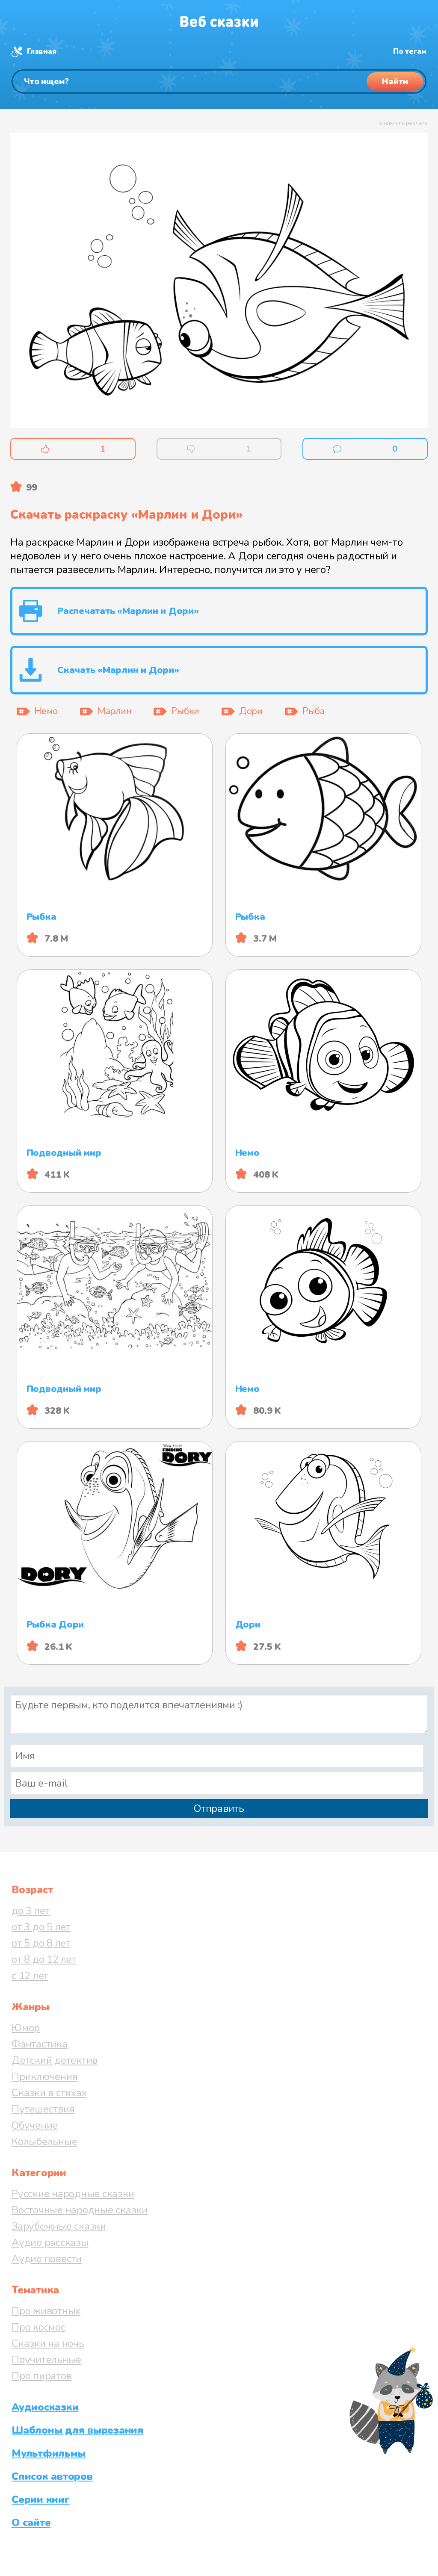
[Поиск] (219, 81)
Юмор (26, 2028)
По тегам (409, 51)
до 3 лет (31, 1910)
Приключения (44, 2076)
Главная (41, 51)
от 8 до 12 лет (44, 1959)
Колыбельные (44, 2141)
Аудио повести (47, 2259)
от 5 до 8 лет (41, 1943)
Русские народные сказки (73, 2194)
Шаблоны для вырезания (77, 2430)
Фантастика (40, 2044)
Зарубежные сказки (59, 2226)
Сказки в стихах (49, 2093)
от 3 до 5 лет (41, 1927)
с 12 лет (30, 1975)
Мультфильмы (48, 2453)
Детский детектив (55, 2060)
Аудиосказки (45, 2407)
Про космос (38, 2327)
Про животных (46, 2311)
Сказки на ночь (48, 2343)
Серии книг (41, 2499)
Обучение (35, 2125)
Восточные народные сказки (80, 2210)
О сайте (31, 2522)
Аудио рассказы (50, 2242)
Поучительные (46, 2359)
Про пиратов (41, 2376)
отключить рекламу (403, 123)
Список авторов (52, 2476)
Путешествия (43, 2109)
